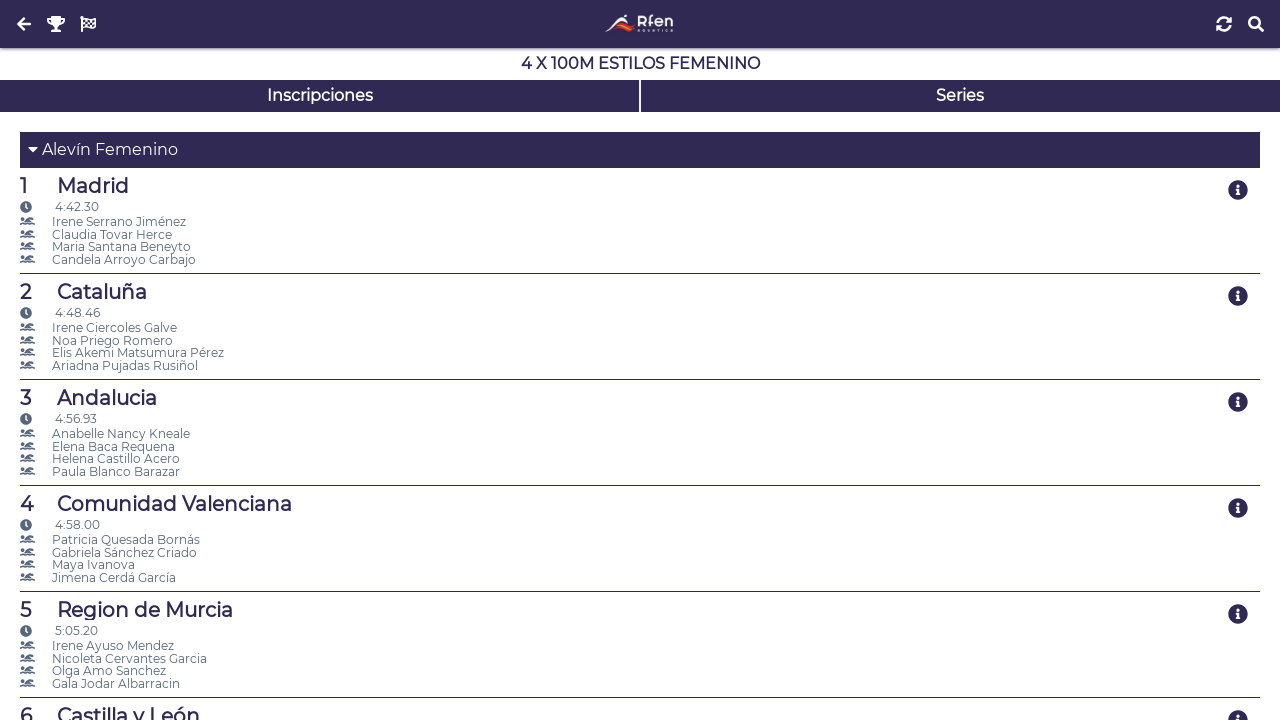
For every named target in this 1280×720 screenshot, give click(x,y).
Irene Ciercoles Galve (98, 327)
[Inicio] (639, 24)
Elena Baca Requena (97, 446)
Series (960, 95)
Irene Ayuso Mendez (97, 645)
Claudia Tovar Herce (96, 234)
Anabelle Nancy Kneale (105, 433)
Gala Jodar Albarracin (100, 683)
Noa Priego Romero (96, 340)
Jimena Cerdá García (98, 577)
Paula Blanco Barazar (100, 471)
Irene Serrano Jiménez (103, 221)
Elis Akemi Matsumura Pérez (122, 352)
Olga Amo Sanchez (93, 670)
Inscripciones (320, 95)
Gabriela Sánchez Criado (108, 552)
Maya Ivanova (77, 564)
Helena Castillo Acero (100, 458)
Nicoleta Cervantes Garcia (113, 658)
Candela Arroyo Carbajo (108, 259)
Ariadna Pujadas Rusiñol (109, 365)
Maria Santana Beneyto (105, 246)
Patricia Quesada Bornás (110, 539)
